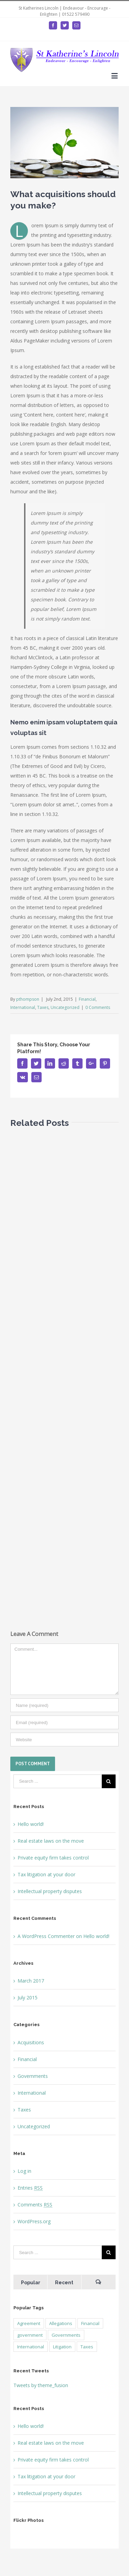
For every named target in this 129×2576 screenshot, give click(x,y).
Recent (64, 2282)
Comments (35, 2204)
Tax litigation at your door (46, 1874)
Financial (87, 999)
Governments (33, 2076)
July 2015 (27, 1997)
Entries (30, 2187)
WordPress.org (34, 2221)
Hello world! (31, 1824)
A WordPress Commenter (46, 1936)
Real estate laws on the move (51, 1841)
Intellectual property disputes (50, 1891)
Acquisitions (31, 2042)
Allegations (60, 2323)
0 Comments (97, 1007)
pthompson (27, 999)
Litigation (62, 2347)
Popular (30, 2282)
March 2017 (31, 1980)
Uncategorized (65, 1007)
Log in (24, 2171)
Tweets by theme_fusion (40, 2385)
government (30, 2335)
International (22, 1007)
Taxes (43, 1007)
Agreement (28, 2323)
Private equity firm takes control (53, 1857)
